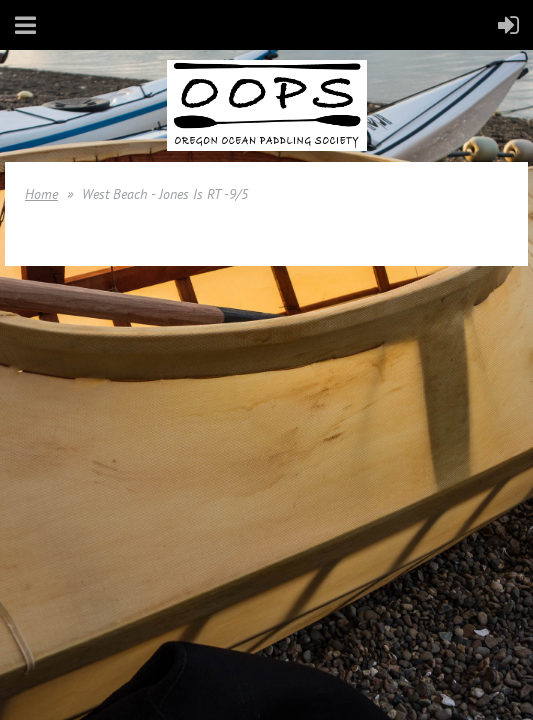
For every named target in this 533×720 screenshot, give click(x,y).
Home (41, 194)
